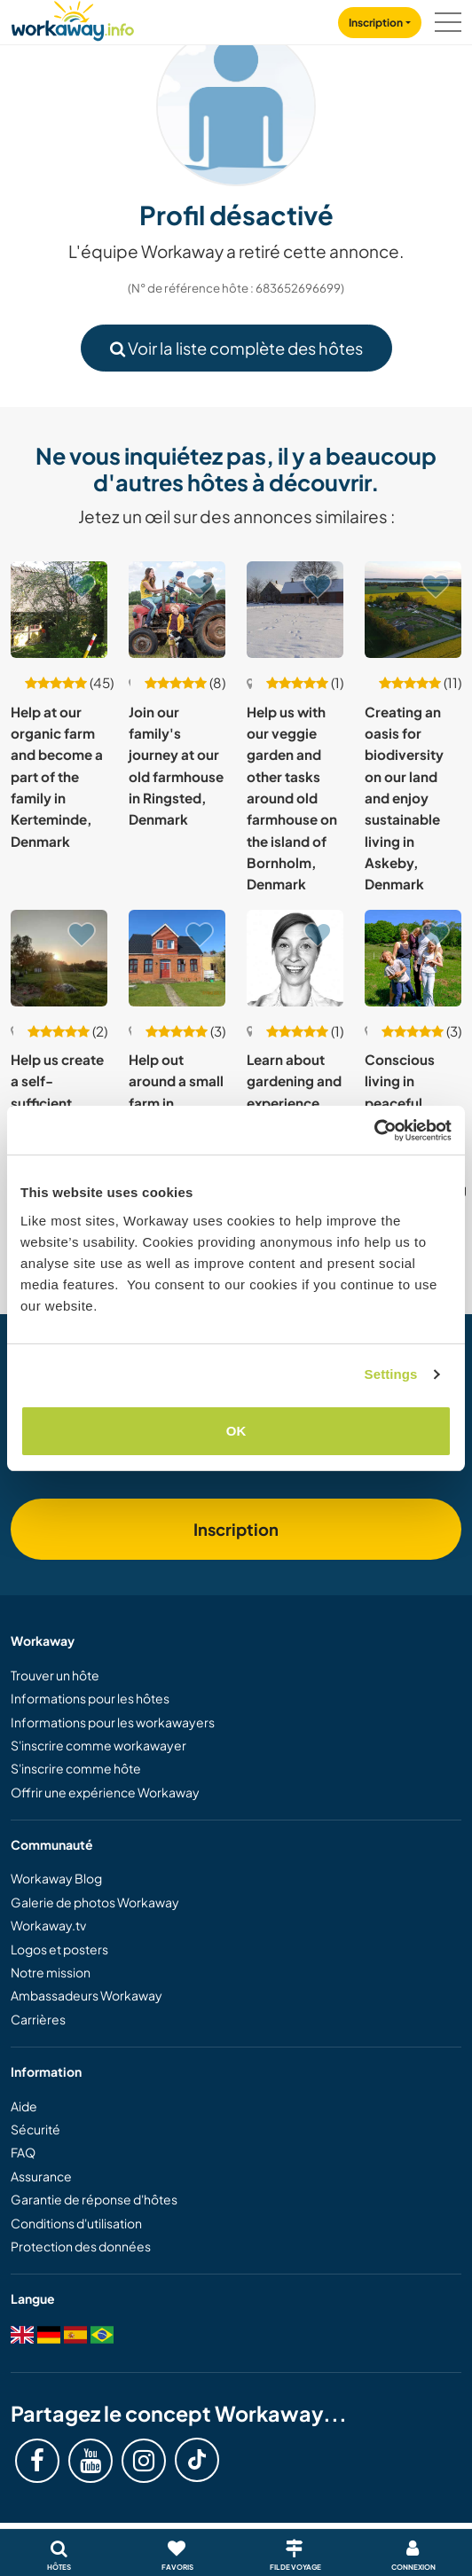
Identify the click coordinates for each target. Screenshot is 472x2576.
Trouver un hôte (55, 1675)
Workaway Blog (56, 1878)
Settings (391, 1374)
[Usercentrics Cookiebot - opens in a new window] (374, 1130)
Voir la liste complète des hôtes (236, 348)
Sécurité (35, 2129)
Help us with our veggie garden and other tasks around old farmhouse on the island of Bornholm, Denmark (292, 798)
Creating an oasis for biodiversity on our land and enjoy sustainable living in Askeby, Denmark (404, 798)
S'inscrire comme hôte (76, 1768)
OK (236, 1430)
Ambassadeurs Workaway (86, 1995)
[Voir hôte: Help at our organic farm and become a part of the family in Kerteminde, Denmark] (59, 609)
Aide (24, 2106)
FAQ (23, 2152)
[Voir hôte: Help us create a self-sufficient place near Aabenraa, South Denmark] (59, 958)
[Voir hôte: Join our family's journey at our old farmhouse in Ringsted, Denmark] (177, 609)
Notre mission (50, 1972)
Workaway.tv (48, 1925)
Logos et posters (59, 1949)
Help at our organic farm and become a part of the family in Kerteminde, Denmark (57, 776)
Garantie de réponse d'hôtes (94, 2199)
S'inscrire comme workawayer (98, 1745)
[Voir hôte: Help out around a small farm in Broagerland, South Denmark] (177, 958)
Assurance (41, 2176)
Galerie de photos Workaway (95, 1902)
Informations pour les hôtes (90, 1698)
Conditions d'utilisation (76, 2223)
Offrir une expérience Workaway (105, 1792)
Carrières (38, 2019)
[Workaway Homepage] (73, 18)
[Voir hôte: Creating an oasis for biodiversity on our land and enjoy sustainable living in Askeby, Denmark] (413, 609)
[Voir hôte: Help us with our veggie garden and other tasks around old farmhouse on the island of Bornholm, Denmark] (295, 609)
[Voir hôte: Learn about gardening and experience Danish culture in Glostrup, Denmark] (295, 958)
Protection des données (81, 2246)
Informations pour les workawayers (113, 1722)
